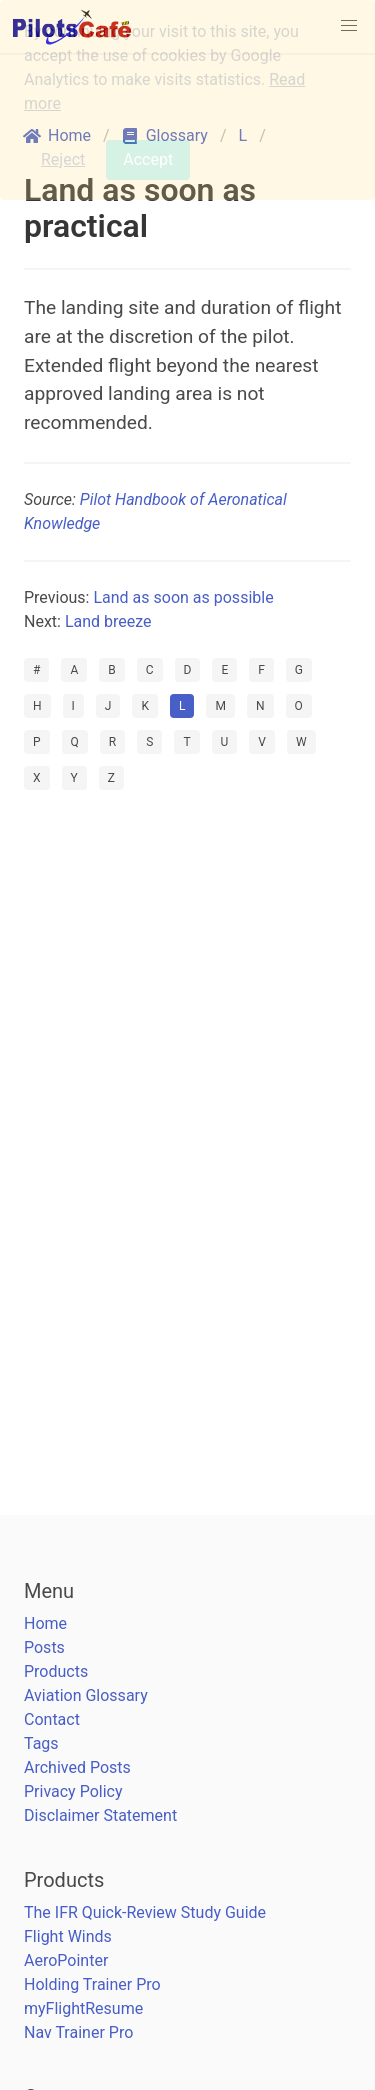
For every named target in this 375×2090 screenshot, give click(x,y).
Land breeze (108, 621)
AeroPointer (66, 1960)
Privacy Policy (73, 1791)
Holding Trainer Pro (92, 1984)
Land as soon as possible (183, 597)
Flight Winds (68, 1936)
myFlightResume (83, 2008)
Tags (41, 1743)
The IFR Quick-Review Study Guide (145, 1912)
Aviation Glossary (86, 1695)
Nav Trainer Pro (78, 2032)
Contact (52, 1719)
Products (56, 1671)
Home (45, 1623)
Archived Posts (77, 1767)
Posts (44, 1647)
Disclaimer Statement (100, 1815)
